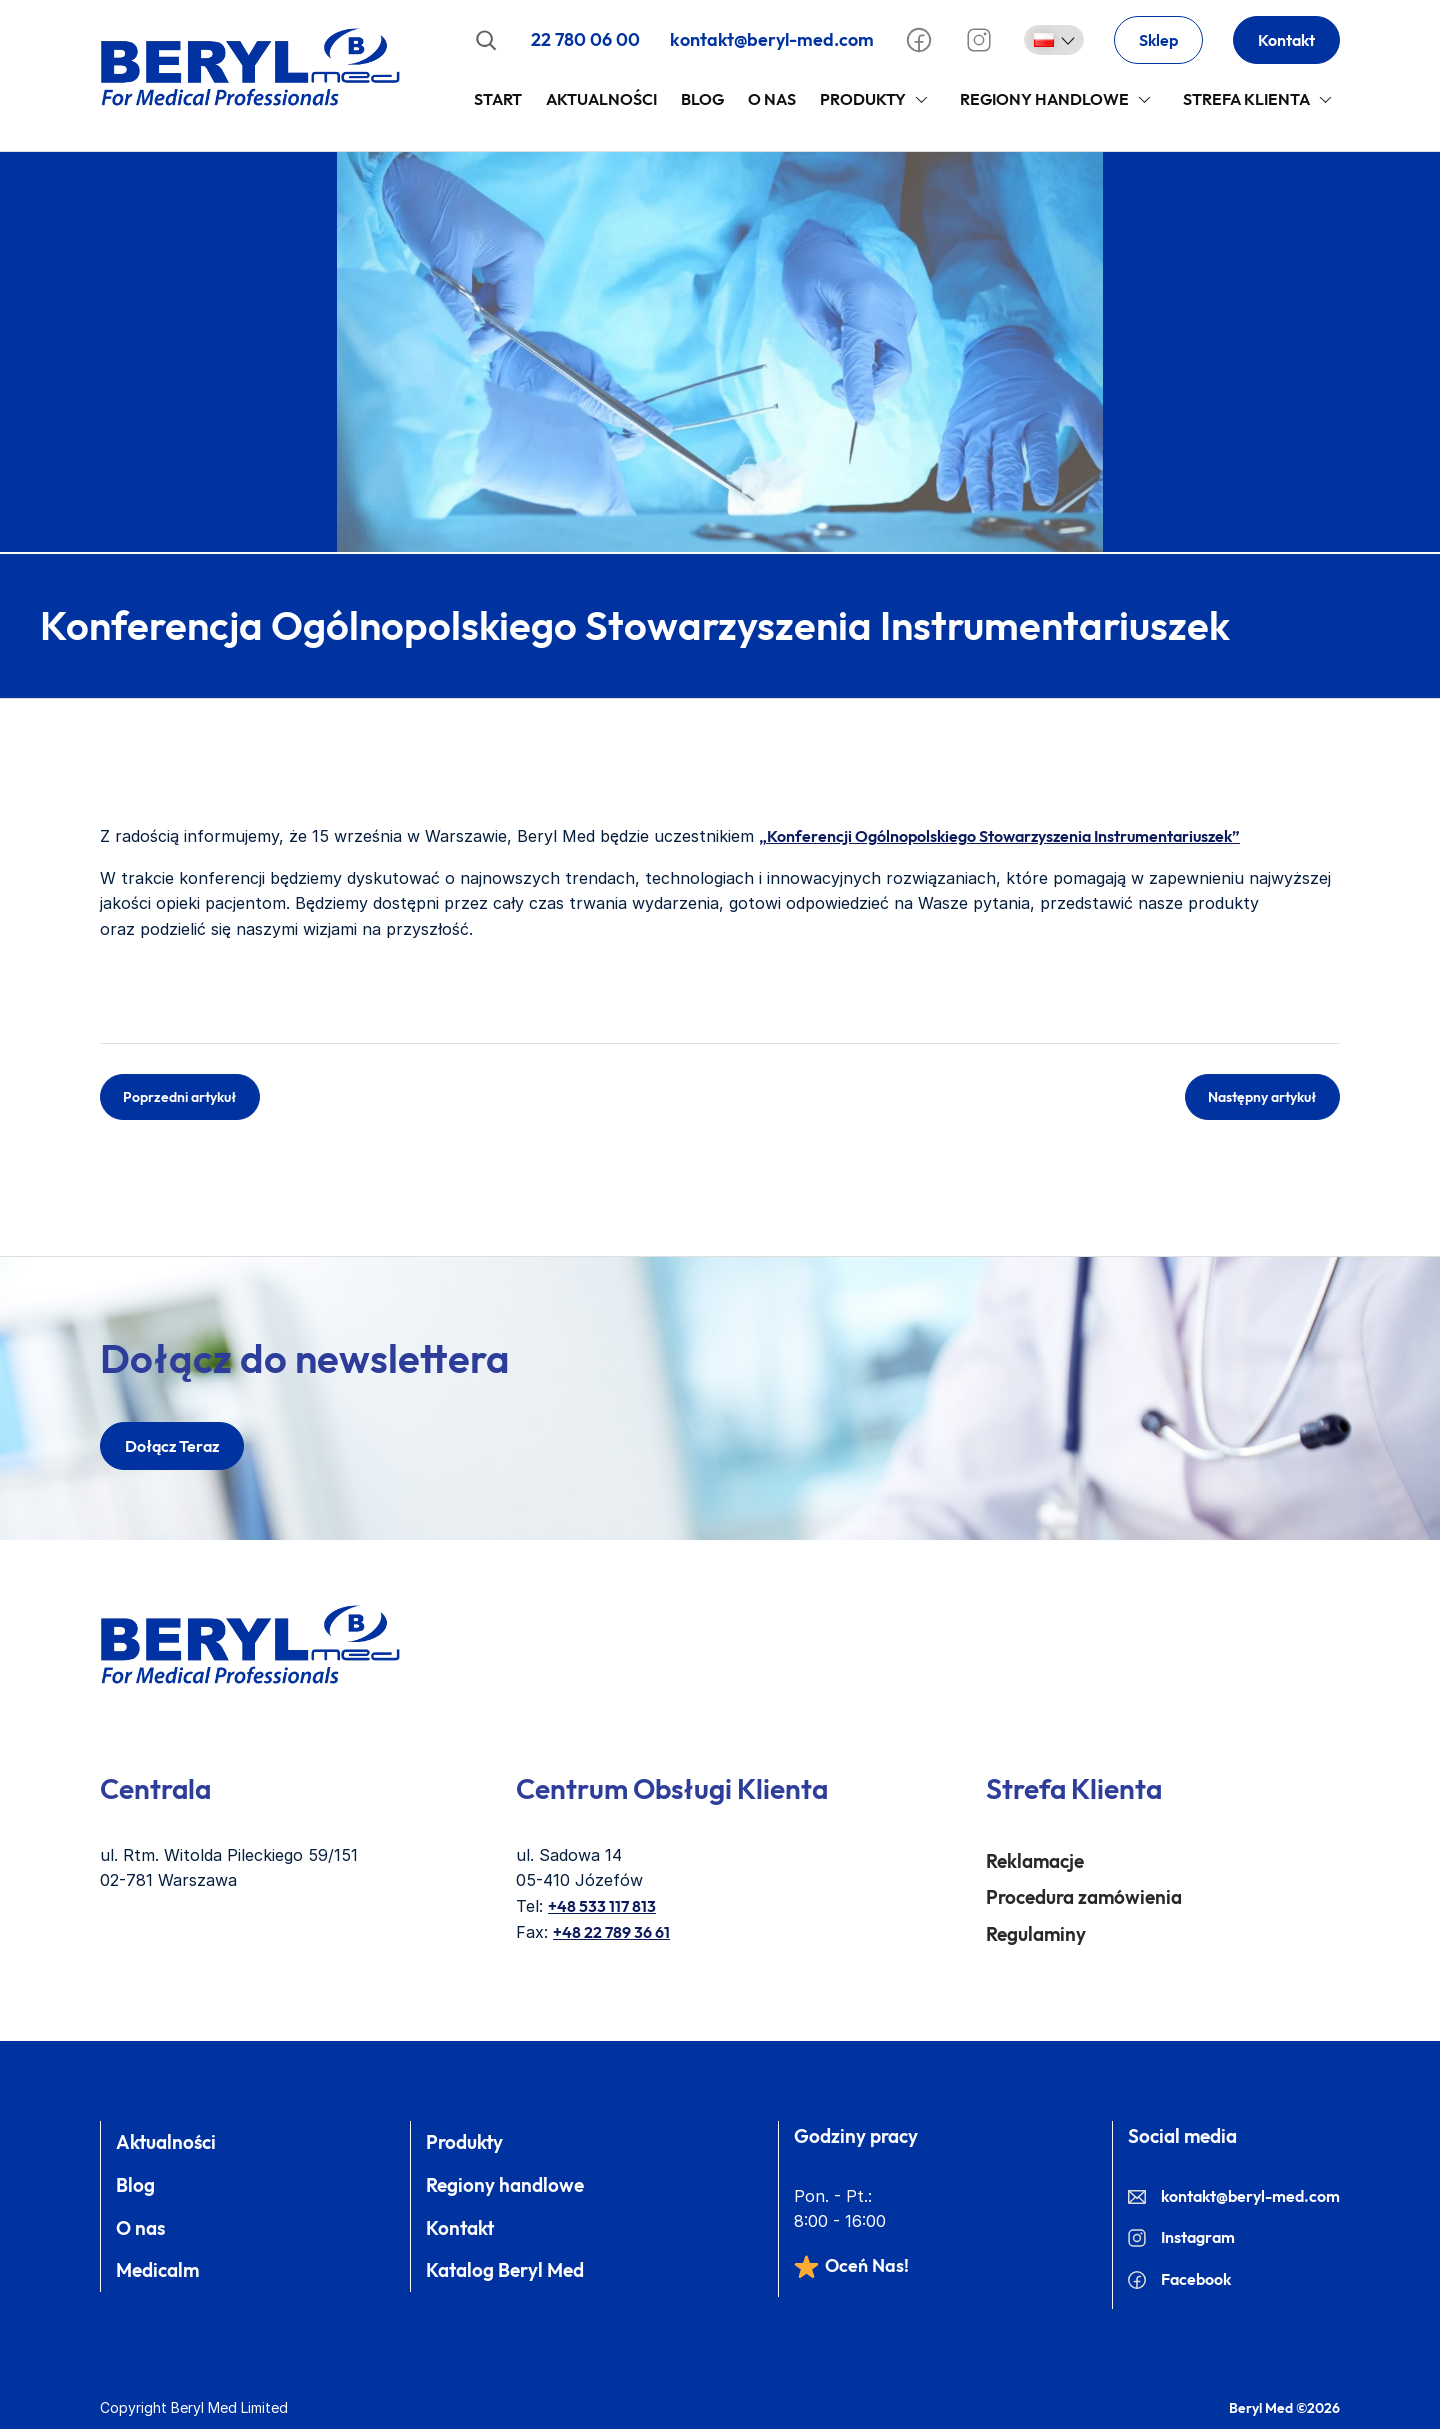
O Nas (772, 99)
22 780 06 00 (585, 39)
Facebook (1179, 2279)
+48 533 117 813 (602, 1906)
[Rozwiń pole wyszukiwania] (486, 40)
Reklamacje (1035, 1861)
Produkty (863, 99)
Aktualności (601, 99)
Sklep (1158, 40)
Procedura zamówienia (1084, 1897)
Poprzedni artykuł (180, 1097)
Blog (702, 99)
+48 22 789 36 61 (611, 1932)
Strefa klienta (1246, 99)
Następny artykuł (1262, 1097)
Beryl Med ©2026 (1284, 2408)
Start (498, 99)
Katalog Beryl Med (505, 2270)
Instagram (1181, 2237)
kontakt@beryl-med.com (772, 39)
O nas (140, 2228)
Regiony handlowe (1044, 99)
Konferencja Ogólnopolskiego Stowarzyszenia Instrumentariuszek (635, 625)
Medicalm (157, 2270)
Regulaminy (1036, 1934)
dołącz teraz (172, 1446)
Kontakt (1286, 40)
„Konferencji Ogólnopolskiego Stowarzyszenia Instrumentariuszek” (999, 836)
